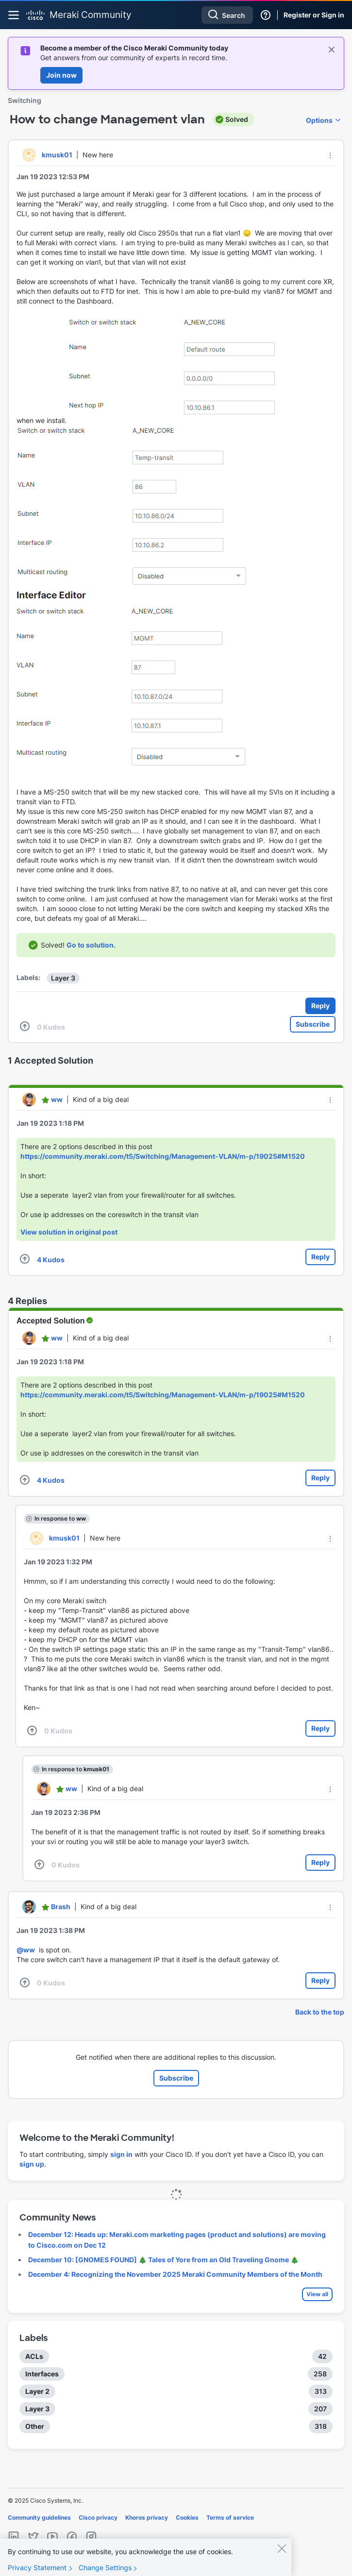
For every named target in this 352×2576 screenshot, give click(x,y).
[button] (330, 155)
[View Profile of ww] (57, 1099)
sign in (121, 2154)
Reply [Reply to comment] (320, 1257)
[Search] (227, 15)
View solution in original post (68, 1232)
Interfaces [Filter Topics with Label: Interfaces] (42, 2374)
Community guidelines (39, 2517)
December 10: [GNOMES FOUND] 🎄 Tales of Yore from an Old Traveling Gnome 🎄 (163, 2259)
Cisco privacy (98, 2517)
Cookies (187, 2517)
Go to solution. (91, 945)
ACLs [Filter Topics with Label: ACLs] (34, 2356)
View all (317, 2294)
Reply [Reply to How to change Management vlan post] (320, 1005)
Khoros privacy (146, 2517)
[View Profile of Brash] (60, 1906)
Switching (24, 100)
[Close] (281, 2557)
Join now (61, 75)
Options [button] (319, 120)
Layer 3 (63, 978)
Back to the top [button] (319, 2012)
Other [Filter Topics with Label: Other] (34, 2426)
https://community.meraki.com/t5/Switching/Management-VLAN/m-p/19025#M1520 (162, 1156)
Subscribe (313, 1024)
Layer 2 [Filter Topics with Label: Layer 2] (37, 2391)
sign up (31, 2164)
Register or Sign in (314, 15)
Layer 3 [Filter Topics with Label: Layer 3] (37, 2409)
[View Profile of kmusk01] (57, 155)
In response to (60, 1518)
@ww (26, 1950)
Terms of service (230, 2517)
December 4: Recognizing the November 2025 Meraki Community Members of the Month (175, 2274)
